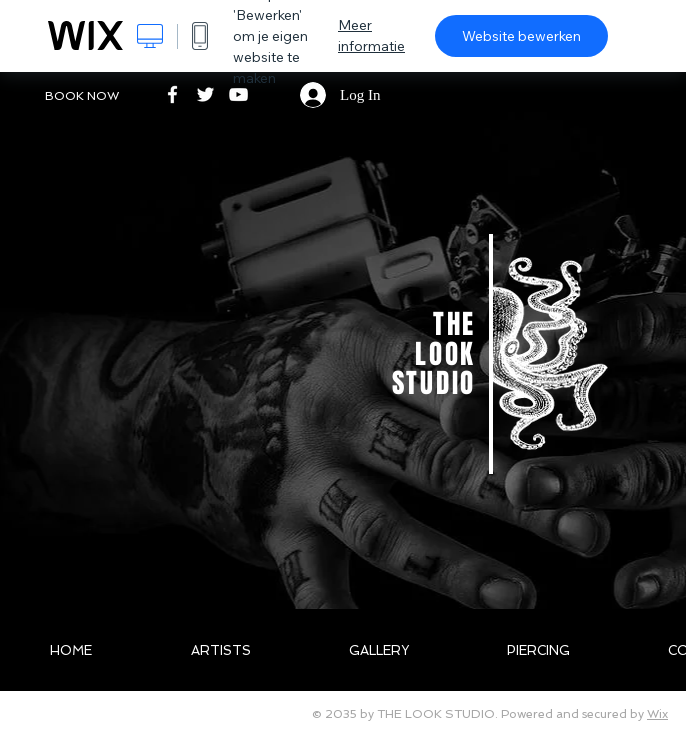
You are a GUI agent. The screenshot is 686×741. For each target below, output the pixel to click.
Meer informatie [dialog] (371, 35)
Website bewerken (521, 36)
